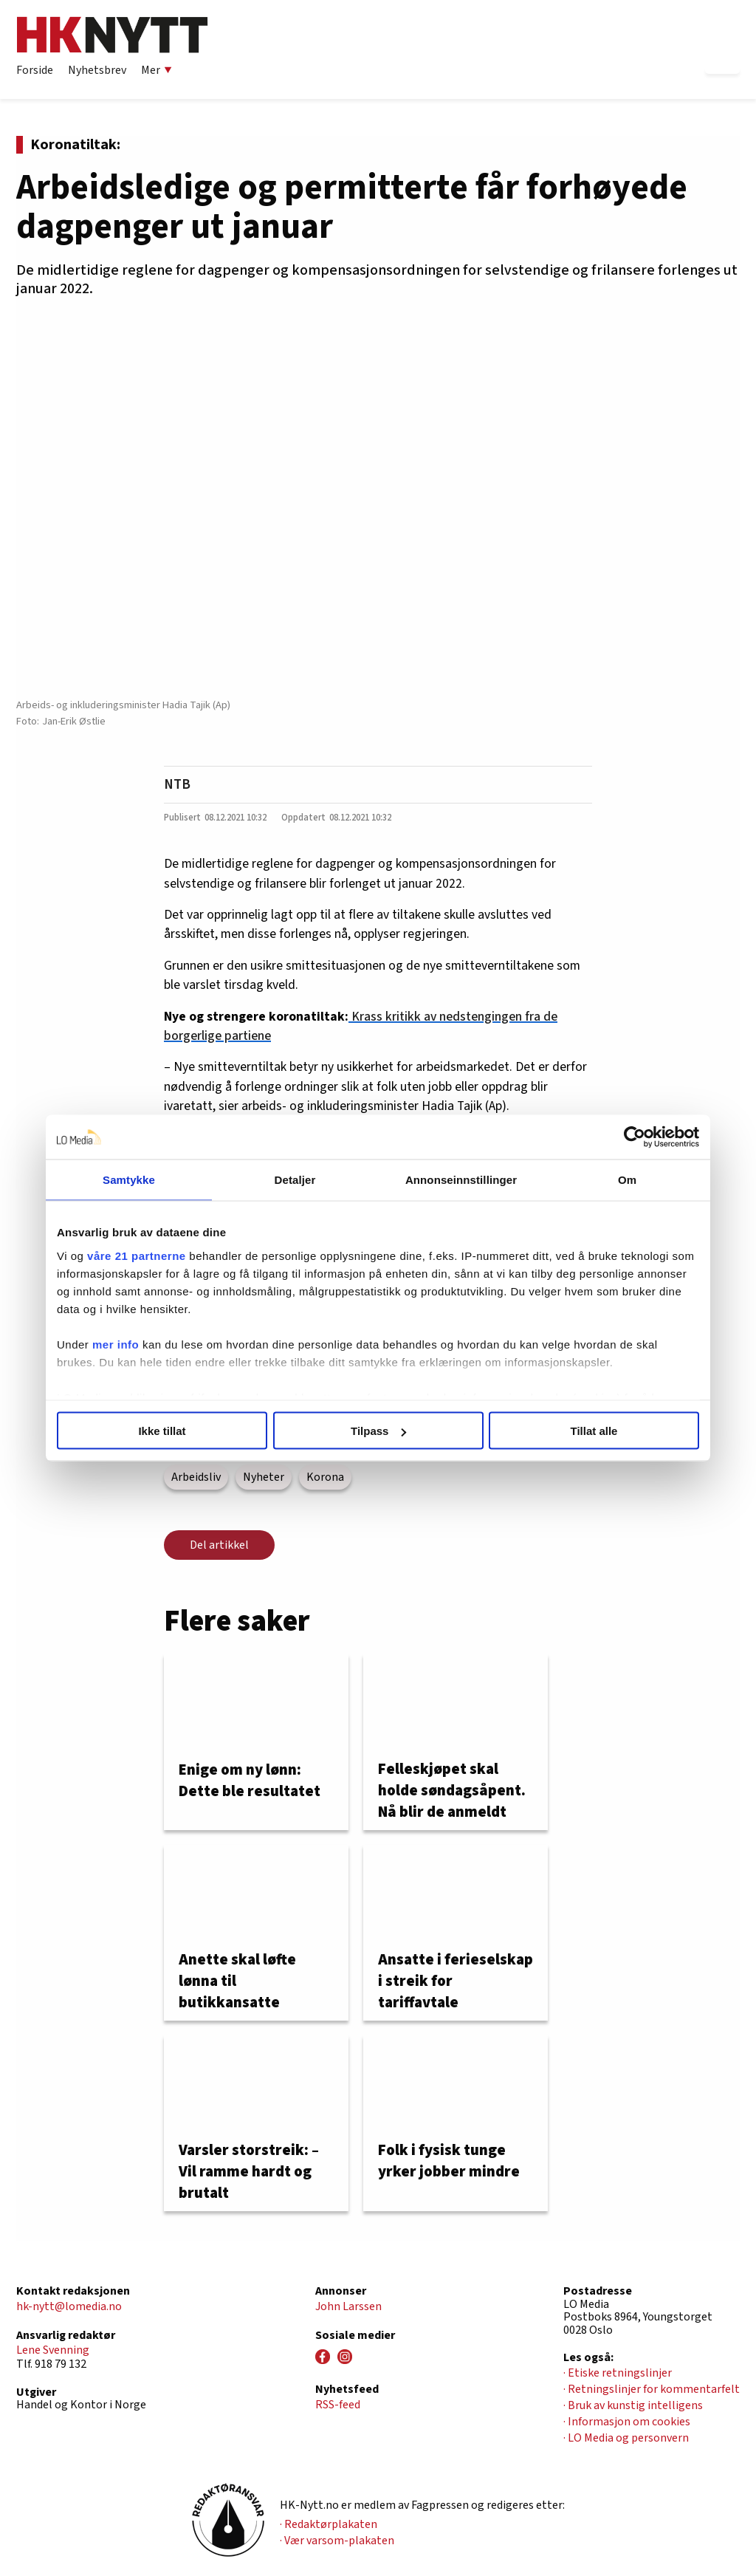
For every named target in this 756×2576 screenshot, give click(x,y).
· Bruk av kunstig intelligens (633, 2405)
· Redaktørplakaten (328, 2524)
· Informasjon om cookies (626, 2422)
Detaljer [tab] (295, 1180)
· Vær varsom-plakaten (337, 2540)
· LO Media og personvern (626, 2438)
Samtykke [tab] (129, 1180)
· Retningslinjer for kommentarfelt (651, 2389)
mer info (115, 1343)
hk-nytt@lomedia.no (69, 2306)
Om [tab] (627, 1180)
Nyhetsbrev (97, 70)
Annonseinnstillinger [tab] (461, 1180)
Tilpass (378, 1431)
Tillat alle (594, 1431)
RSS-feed (337, 2405)
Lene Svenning (52, 2350)
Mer (156, 70)
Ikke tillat (161, 1431)
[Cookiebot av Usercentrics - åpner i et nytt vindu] (634, 1137)
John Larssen (348, 2306)
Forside (34, 70)
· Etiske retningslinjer (617, 2373)
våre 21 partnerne (136, 1255)
